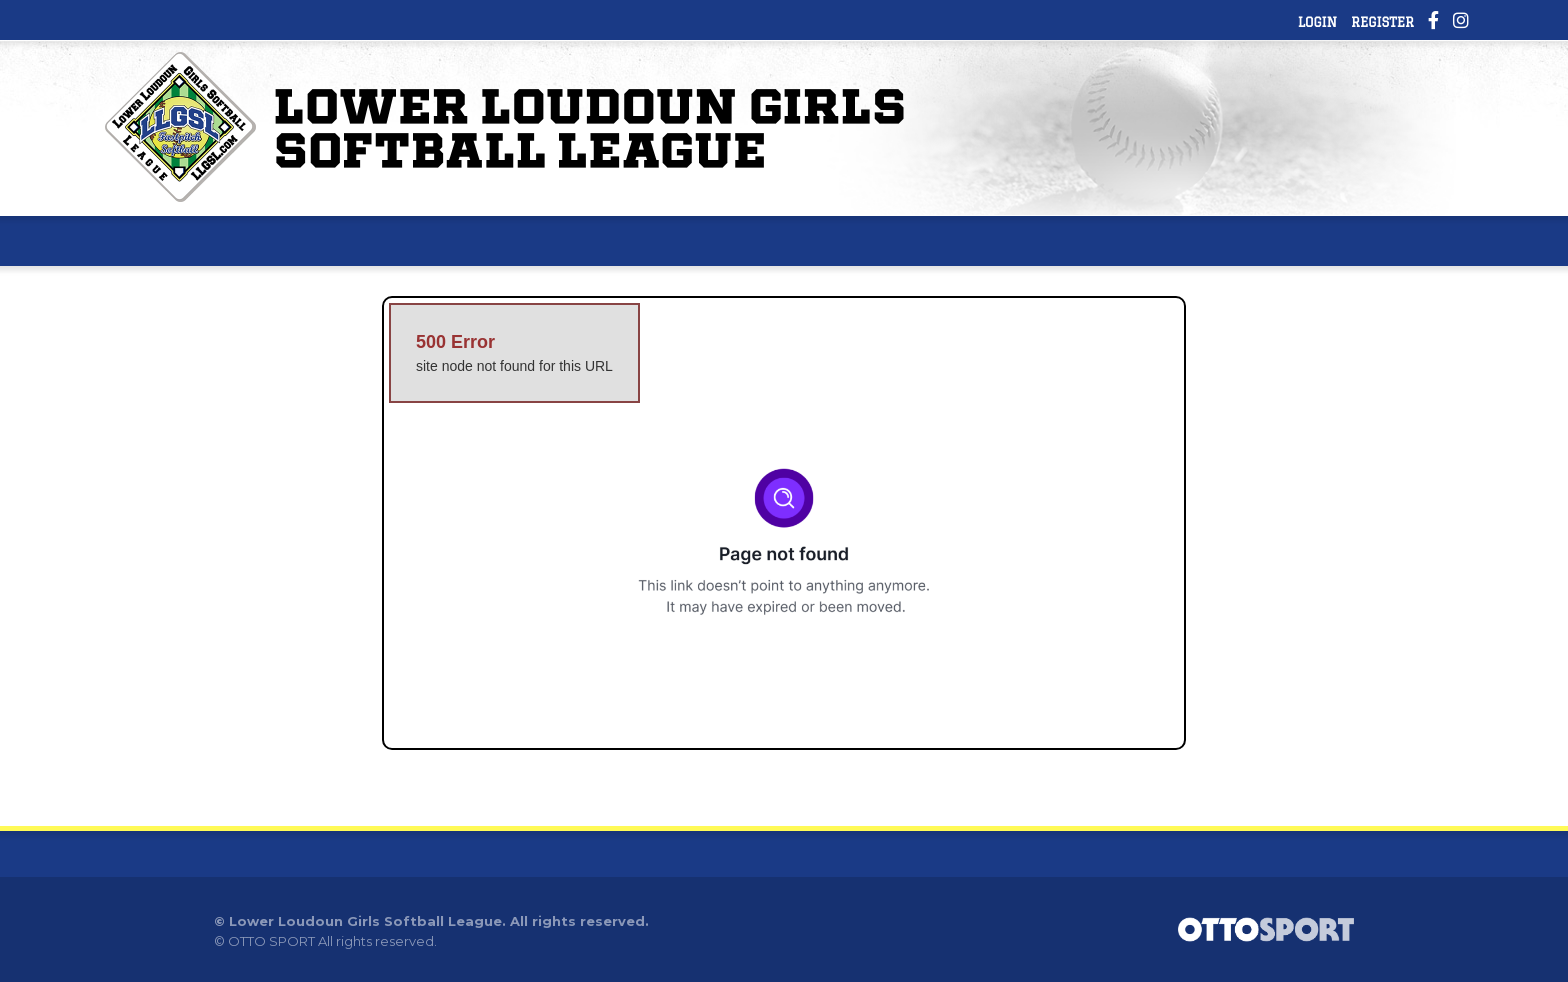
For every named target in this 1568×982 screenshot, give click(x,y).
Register (1382, 22)
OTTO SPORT (271, 941)
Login (1317, 22)
